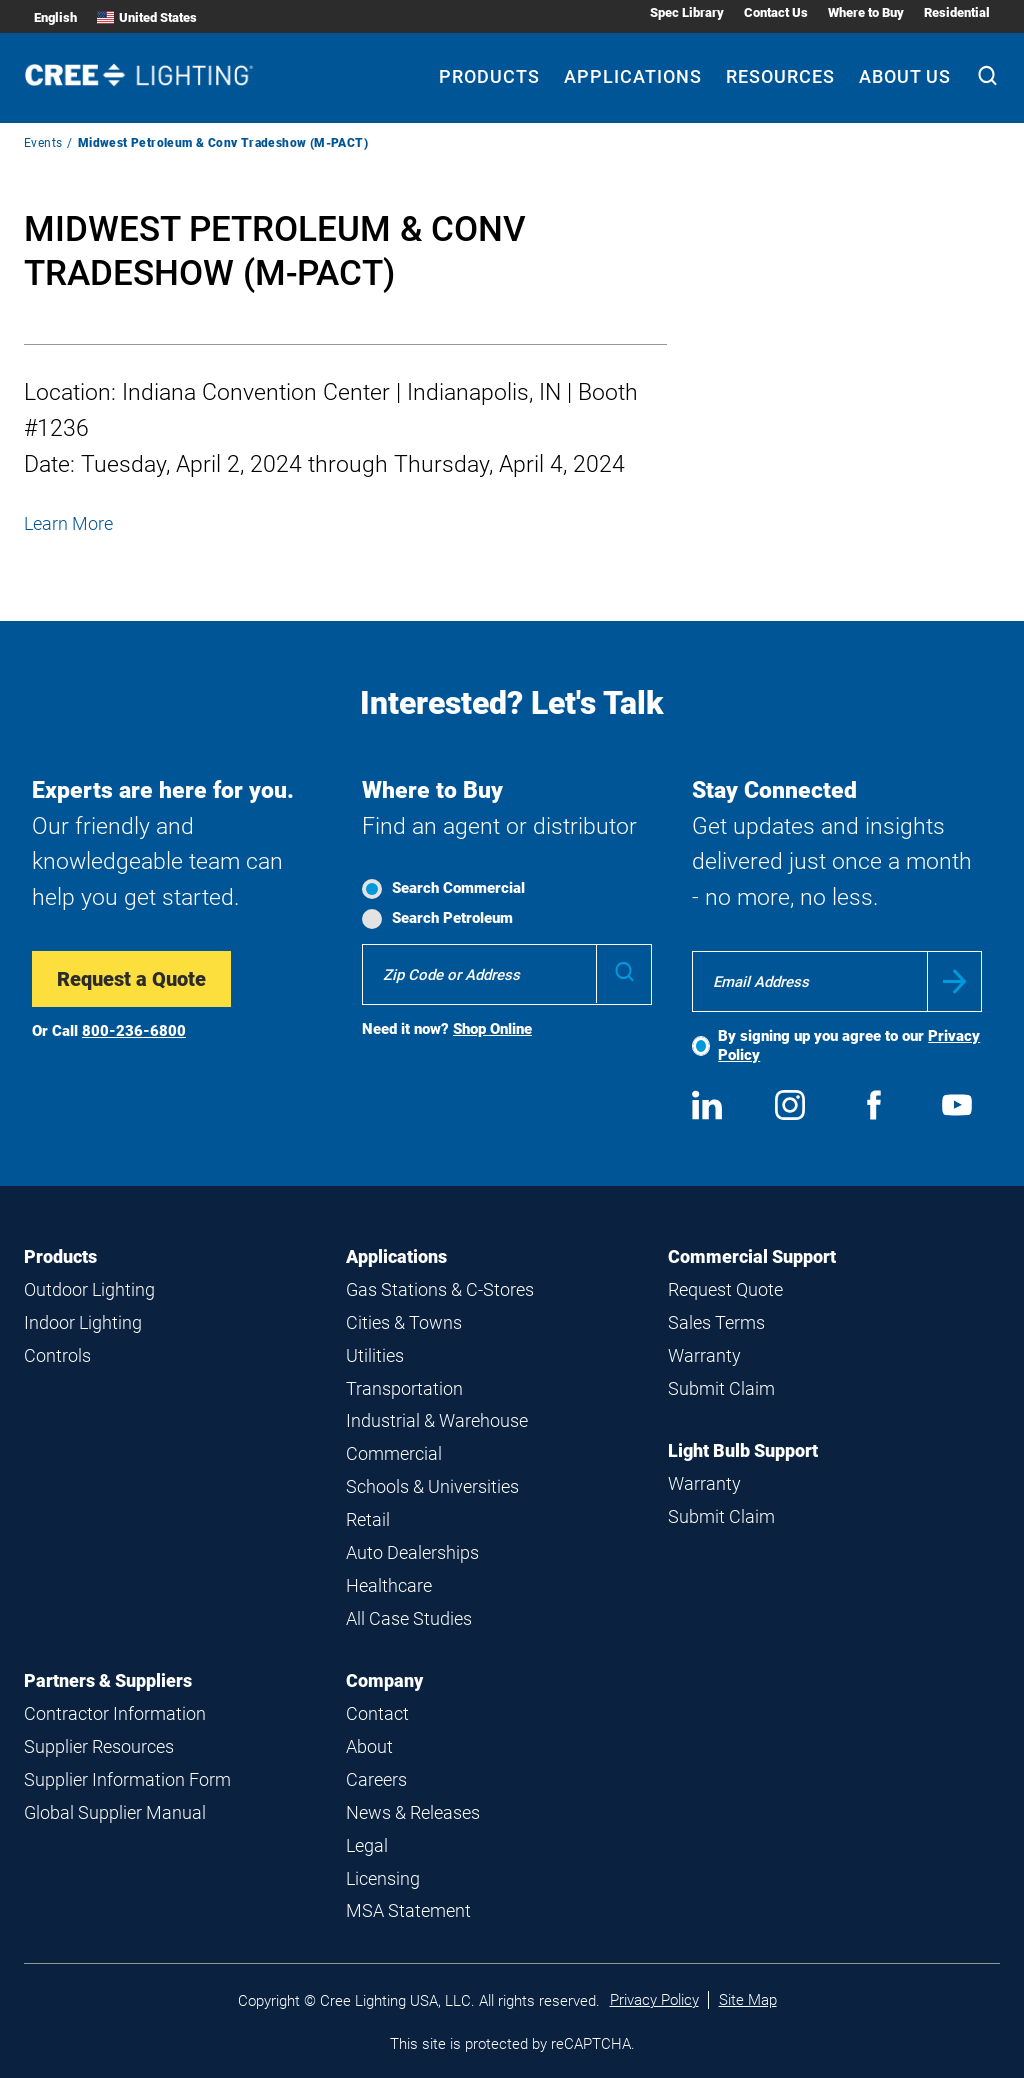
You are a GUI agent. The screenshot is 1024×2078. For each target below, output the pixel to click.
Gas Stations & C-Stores (440, 1289)
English (55, 17)
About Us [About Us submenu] (905, 76)
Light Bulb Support (743, 1450)
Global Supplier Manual (115, 1812)
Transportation (404, 1388)
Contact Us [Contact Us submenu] (776, 12)
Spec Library (687, 12)
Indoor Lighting (83, 1322)
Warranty (704, 1355)
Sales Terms (716, 1322)
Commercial (394, 1453)
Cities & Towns (404, 1322)
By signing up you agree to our (849, 1045)
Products (60, 1256)
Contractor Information (115, 1713)
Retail (368, 1519)
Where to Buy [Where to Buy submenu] (866, 12)
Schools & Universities (432, 1486)
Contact (377, 1713)
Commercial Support (752, 1256)
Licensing (383, 1878)
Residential (957, 12)
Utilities (375, 1355)
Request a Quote (131, 979)
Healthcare (389, 1585)
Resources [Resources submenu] (780, 76)
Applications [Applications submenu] (633, 76)
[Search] (987, 78)
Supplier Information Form (127, 1779)
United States (147, 17)
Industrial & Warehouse (437, 1420)
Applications (396, 1256)
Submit (954, 981)
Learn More (68, 523)
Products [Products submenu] (489, 76)
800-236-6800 (134, 1031)
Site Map (748, 2000)
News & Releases (413, 1812)
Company (384, 1680)
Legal (367, 1845)
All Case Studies (409, 1618)
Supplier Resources (99, 1746)
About (369, 1746)
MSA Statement (408, 1910)
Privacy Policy (654, 2000)
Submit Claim (721, 1388)
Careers (376, 1779)
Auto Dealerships (412, 1552)
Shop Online (492, 1029)
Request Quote (725, 1289)
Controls (57, 1355)
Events (43, 143)
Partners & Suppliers (108, 1680)
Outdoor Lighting (89, 1289)
